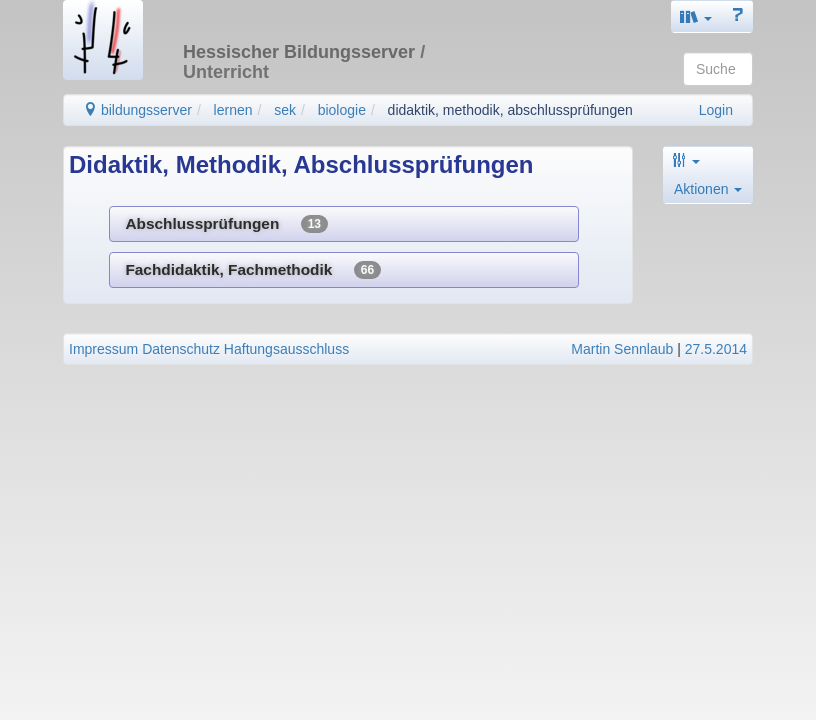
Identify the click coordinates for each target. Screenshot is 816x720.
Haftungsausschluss (286, 349)
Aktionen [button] (708, 189)
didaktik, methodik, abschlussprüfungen (510, 110)
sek (285, 110)
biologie (342, 110)
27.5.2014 (716, 349)
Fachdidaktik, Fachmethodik (253, 270)
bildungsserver (137, 110)
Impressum (103, 349)
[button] (696, 16)
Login (716, 110)
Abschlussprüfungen (226, 224)
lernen (233, 110)
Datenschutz (181, 349)
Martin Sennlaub (622, 349)
